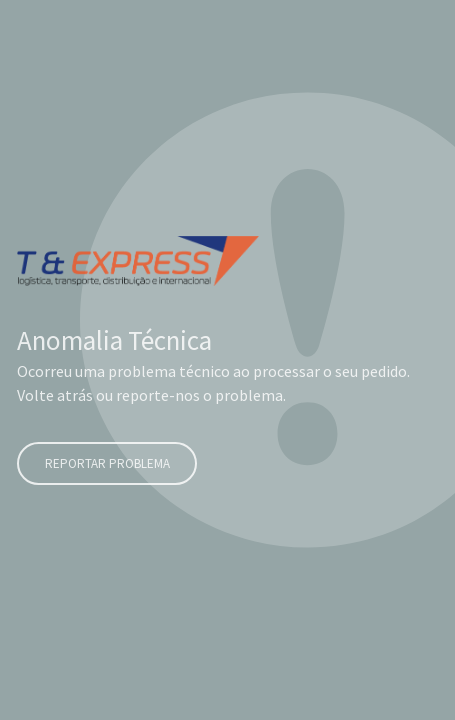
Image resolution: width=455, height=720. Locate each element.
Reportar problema (105, 463)
